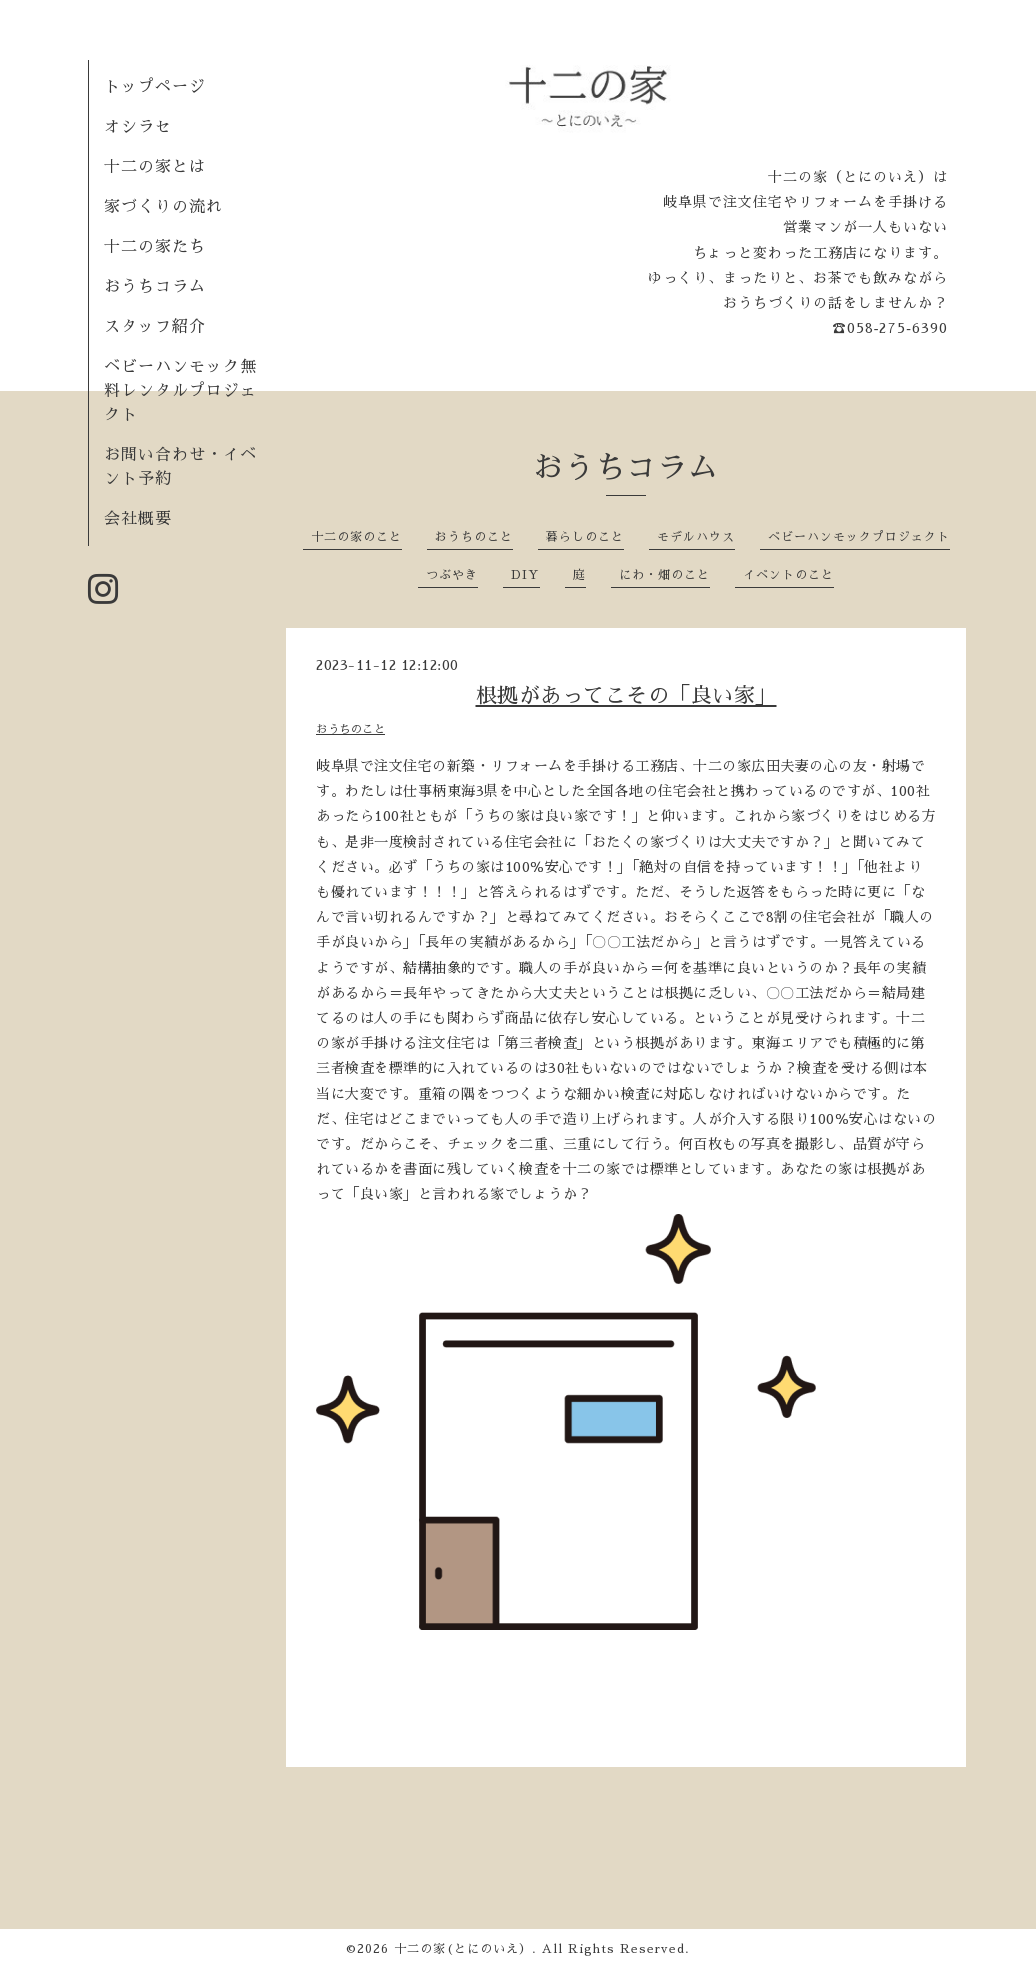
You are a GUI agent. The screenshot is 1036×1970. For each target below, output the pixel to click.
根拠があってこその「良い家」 (626, 695)
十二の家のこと (356, 537)
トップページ (155, 87)
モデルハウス (696, 537)
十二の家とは (155, 167)
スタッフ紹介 (155, 327)
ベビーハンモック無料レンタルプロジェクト (180, 391)
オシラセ (138, 127)
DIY (525, 575)
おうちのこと (474, 537)
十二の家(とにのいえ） (463, 1949)
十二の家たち (155, 247)
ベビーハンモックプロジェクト (859, 537)
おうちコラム (155, 287)
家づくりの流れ (163, 207)
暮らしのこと (585, 537)
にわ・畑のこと (664, 575)
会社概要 (138, 519)
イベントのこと (788, 575)
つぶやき (452, 575)
